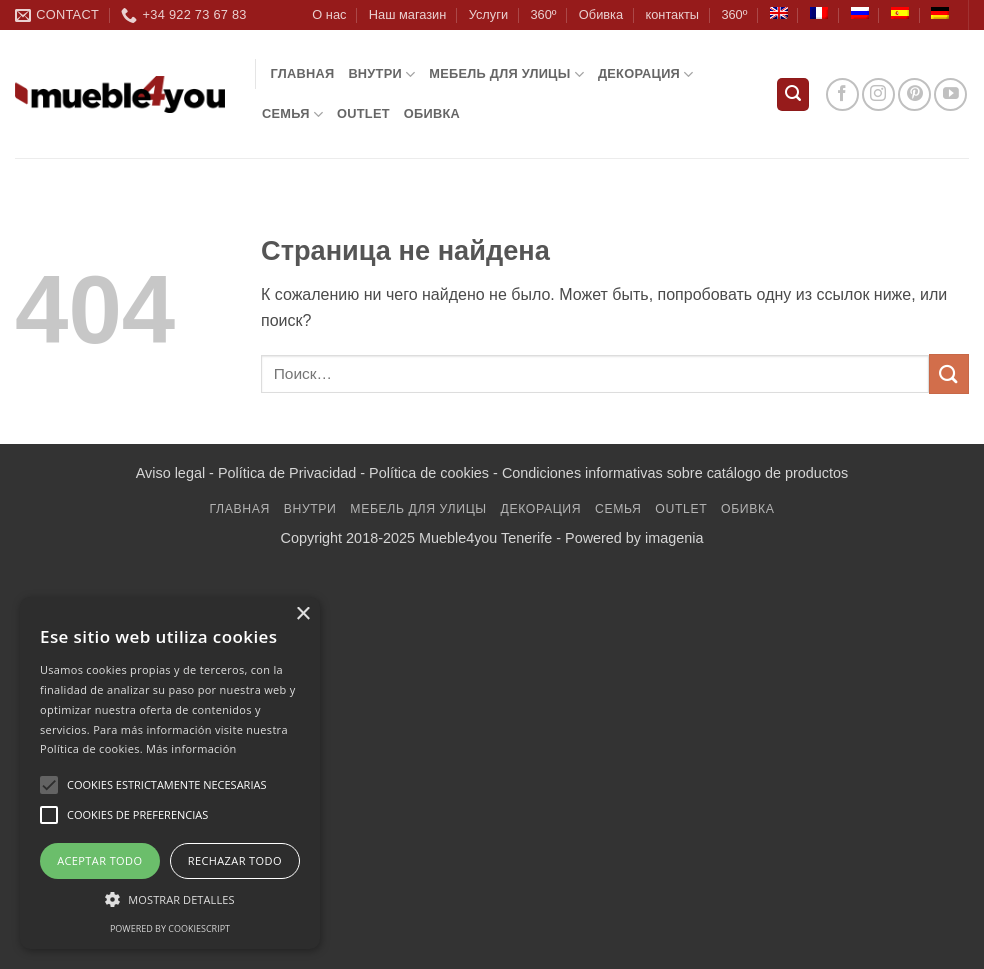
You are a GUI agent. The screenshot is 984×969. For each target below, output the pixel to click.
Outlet (363, 113)
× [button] (302, 614)
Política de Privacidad (287, 473)
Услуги (488, 14)
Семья (292, 114)
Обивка (601, 14)
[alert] (170, 773)
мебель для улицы (506, 74)
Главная (303, 73)
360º (543, 14)
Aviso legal (170, 473)
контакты (672, 14)
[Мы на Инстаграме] (878, 94)
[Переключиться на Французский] (819, 13)
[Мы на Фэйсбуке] (842, 94)
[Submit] (949, 373)
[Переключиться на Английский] (779, 13)
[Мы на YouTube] (950, 94)
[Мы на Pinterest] (914, 94)
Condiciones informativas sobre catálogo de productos (675, 473)
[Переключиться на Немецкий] (940, 13)
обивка (432, 113)
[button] (793, 94)
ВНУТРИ (381, 74)
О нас (329, 14)
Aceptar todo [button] (99, 860)
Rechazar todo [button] (235, 860)
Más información (191, 748)
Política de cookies (429, 473)
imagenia (674, 538)
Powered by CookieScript (170, 928)
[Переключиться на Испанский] (900, 13)
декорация (646, 74)
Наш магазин (408, 14)
